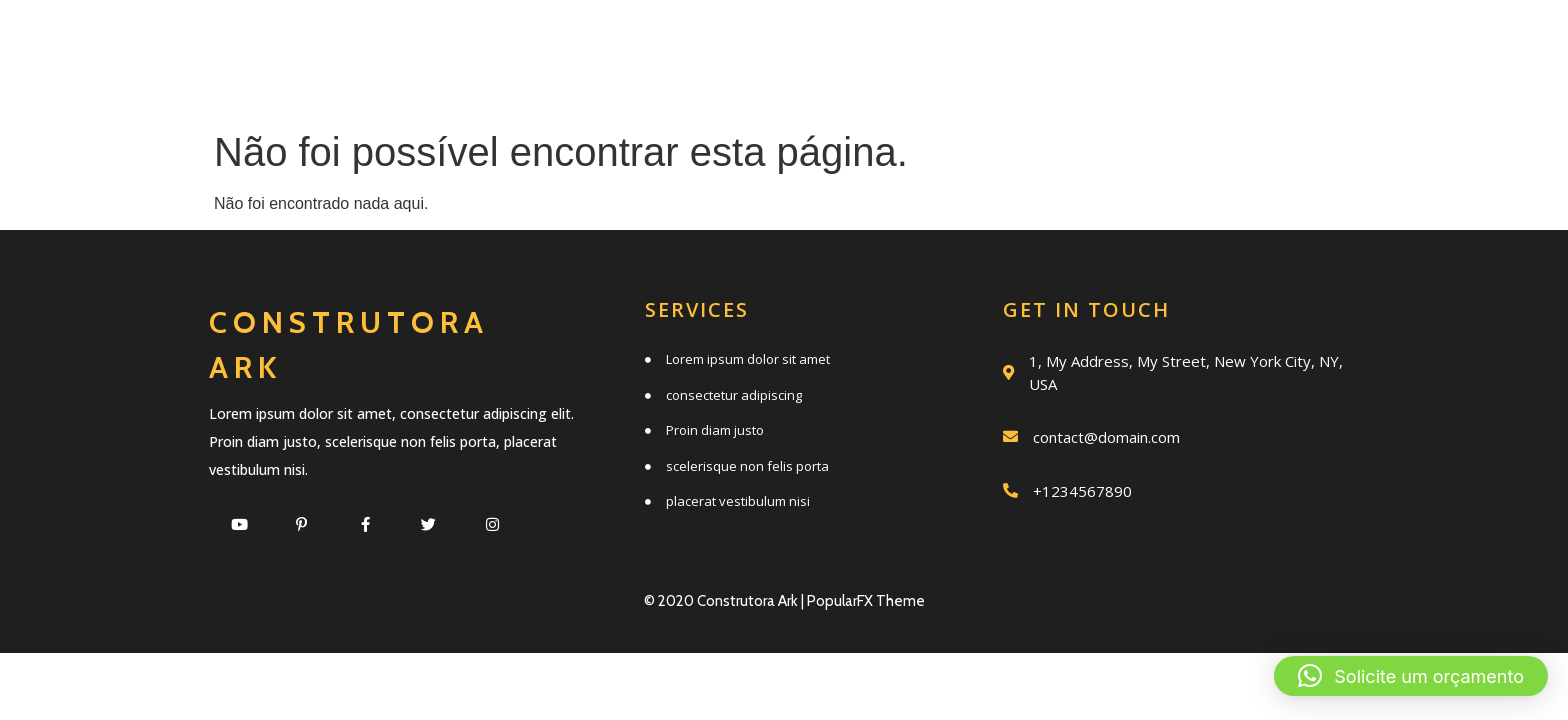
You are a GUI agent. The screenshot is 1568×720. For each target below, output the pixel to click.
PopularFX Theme (866, 601)
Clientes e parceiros (901, 86)
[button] (1411, 676)
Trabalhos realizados (1150, 42)
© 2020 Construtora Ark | (725, 601)
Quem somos (869, 42)
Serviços (681, 42)
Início (536, 42)
